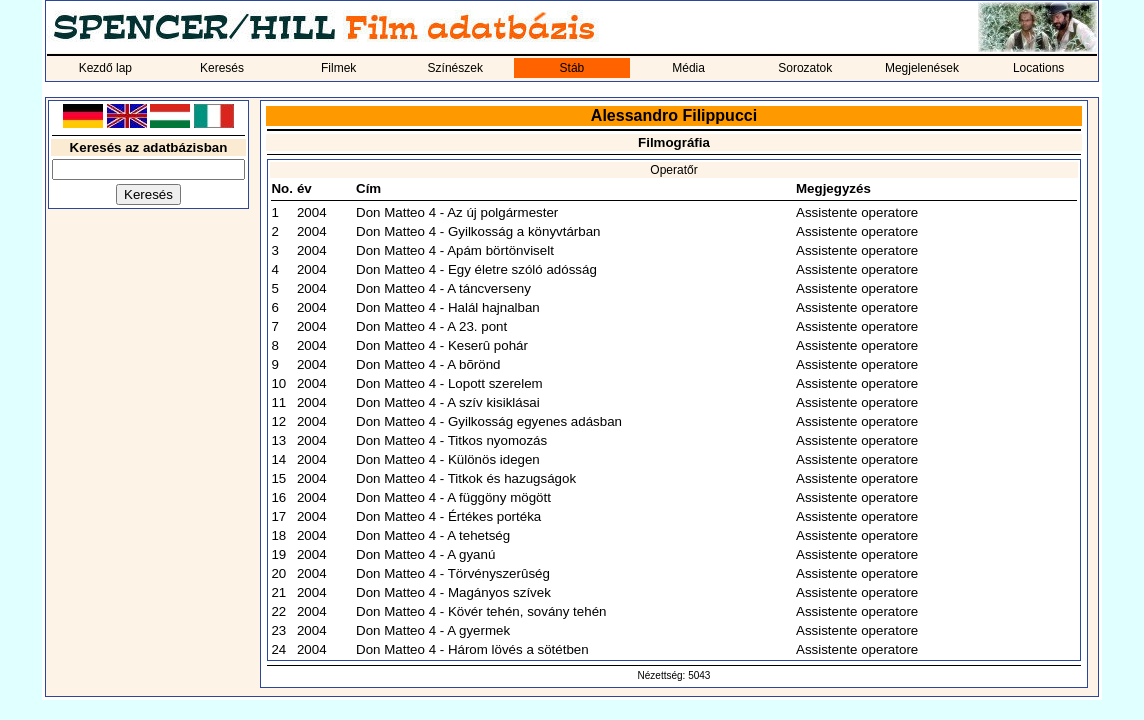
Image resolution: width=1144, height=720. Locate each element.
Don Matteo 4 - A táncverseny (443, 288)
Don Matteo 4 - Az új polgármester (457, 212)
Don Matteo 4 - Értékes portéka (448, 516)
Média (688, 68)
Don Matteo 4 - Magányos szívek (453, 592)
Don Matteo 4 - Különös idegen (448, 459)
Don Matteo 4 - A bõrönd (428, 364)
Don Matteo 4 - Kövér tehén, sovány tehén (481, 611)
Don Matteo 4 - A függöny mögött (453, 497)
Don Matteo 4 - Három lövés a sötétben (472, 649)
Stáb (572, 68)
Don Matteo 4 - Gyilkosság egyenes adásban (489, 421)
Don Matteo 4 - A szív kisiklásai (448, 402)
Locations (1038, 68)
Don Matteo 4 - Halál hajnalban (448, 307)
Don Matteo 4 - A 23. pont (431, 326)
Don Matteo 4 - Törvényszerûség (453, 573)
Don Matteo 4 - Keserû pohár (442, 345)
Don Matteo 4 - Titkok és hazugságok (466, 478)
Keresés (222, 68)
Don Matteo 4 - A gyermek (433, 630)
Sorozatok (805, 68)
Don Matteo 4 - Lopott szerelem (449, 383)
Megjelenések (922, 68)
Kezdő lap (105, 68)
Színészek (455, 68)
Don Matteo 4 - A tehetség (433, 535)
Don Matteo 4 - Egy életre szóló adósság (476, 269)
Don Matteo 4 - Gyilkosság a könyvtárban (478, 231)
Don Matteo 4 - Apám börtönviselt (455, 250)
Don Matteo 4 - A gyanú (425, 554)
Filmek (338, 68)
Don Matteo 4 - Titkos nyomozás (451, 440)
